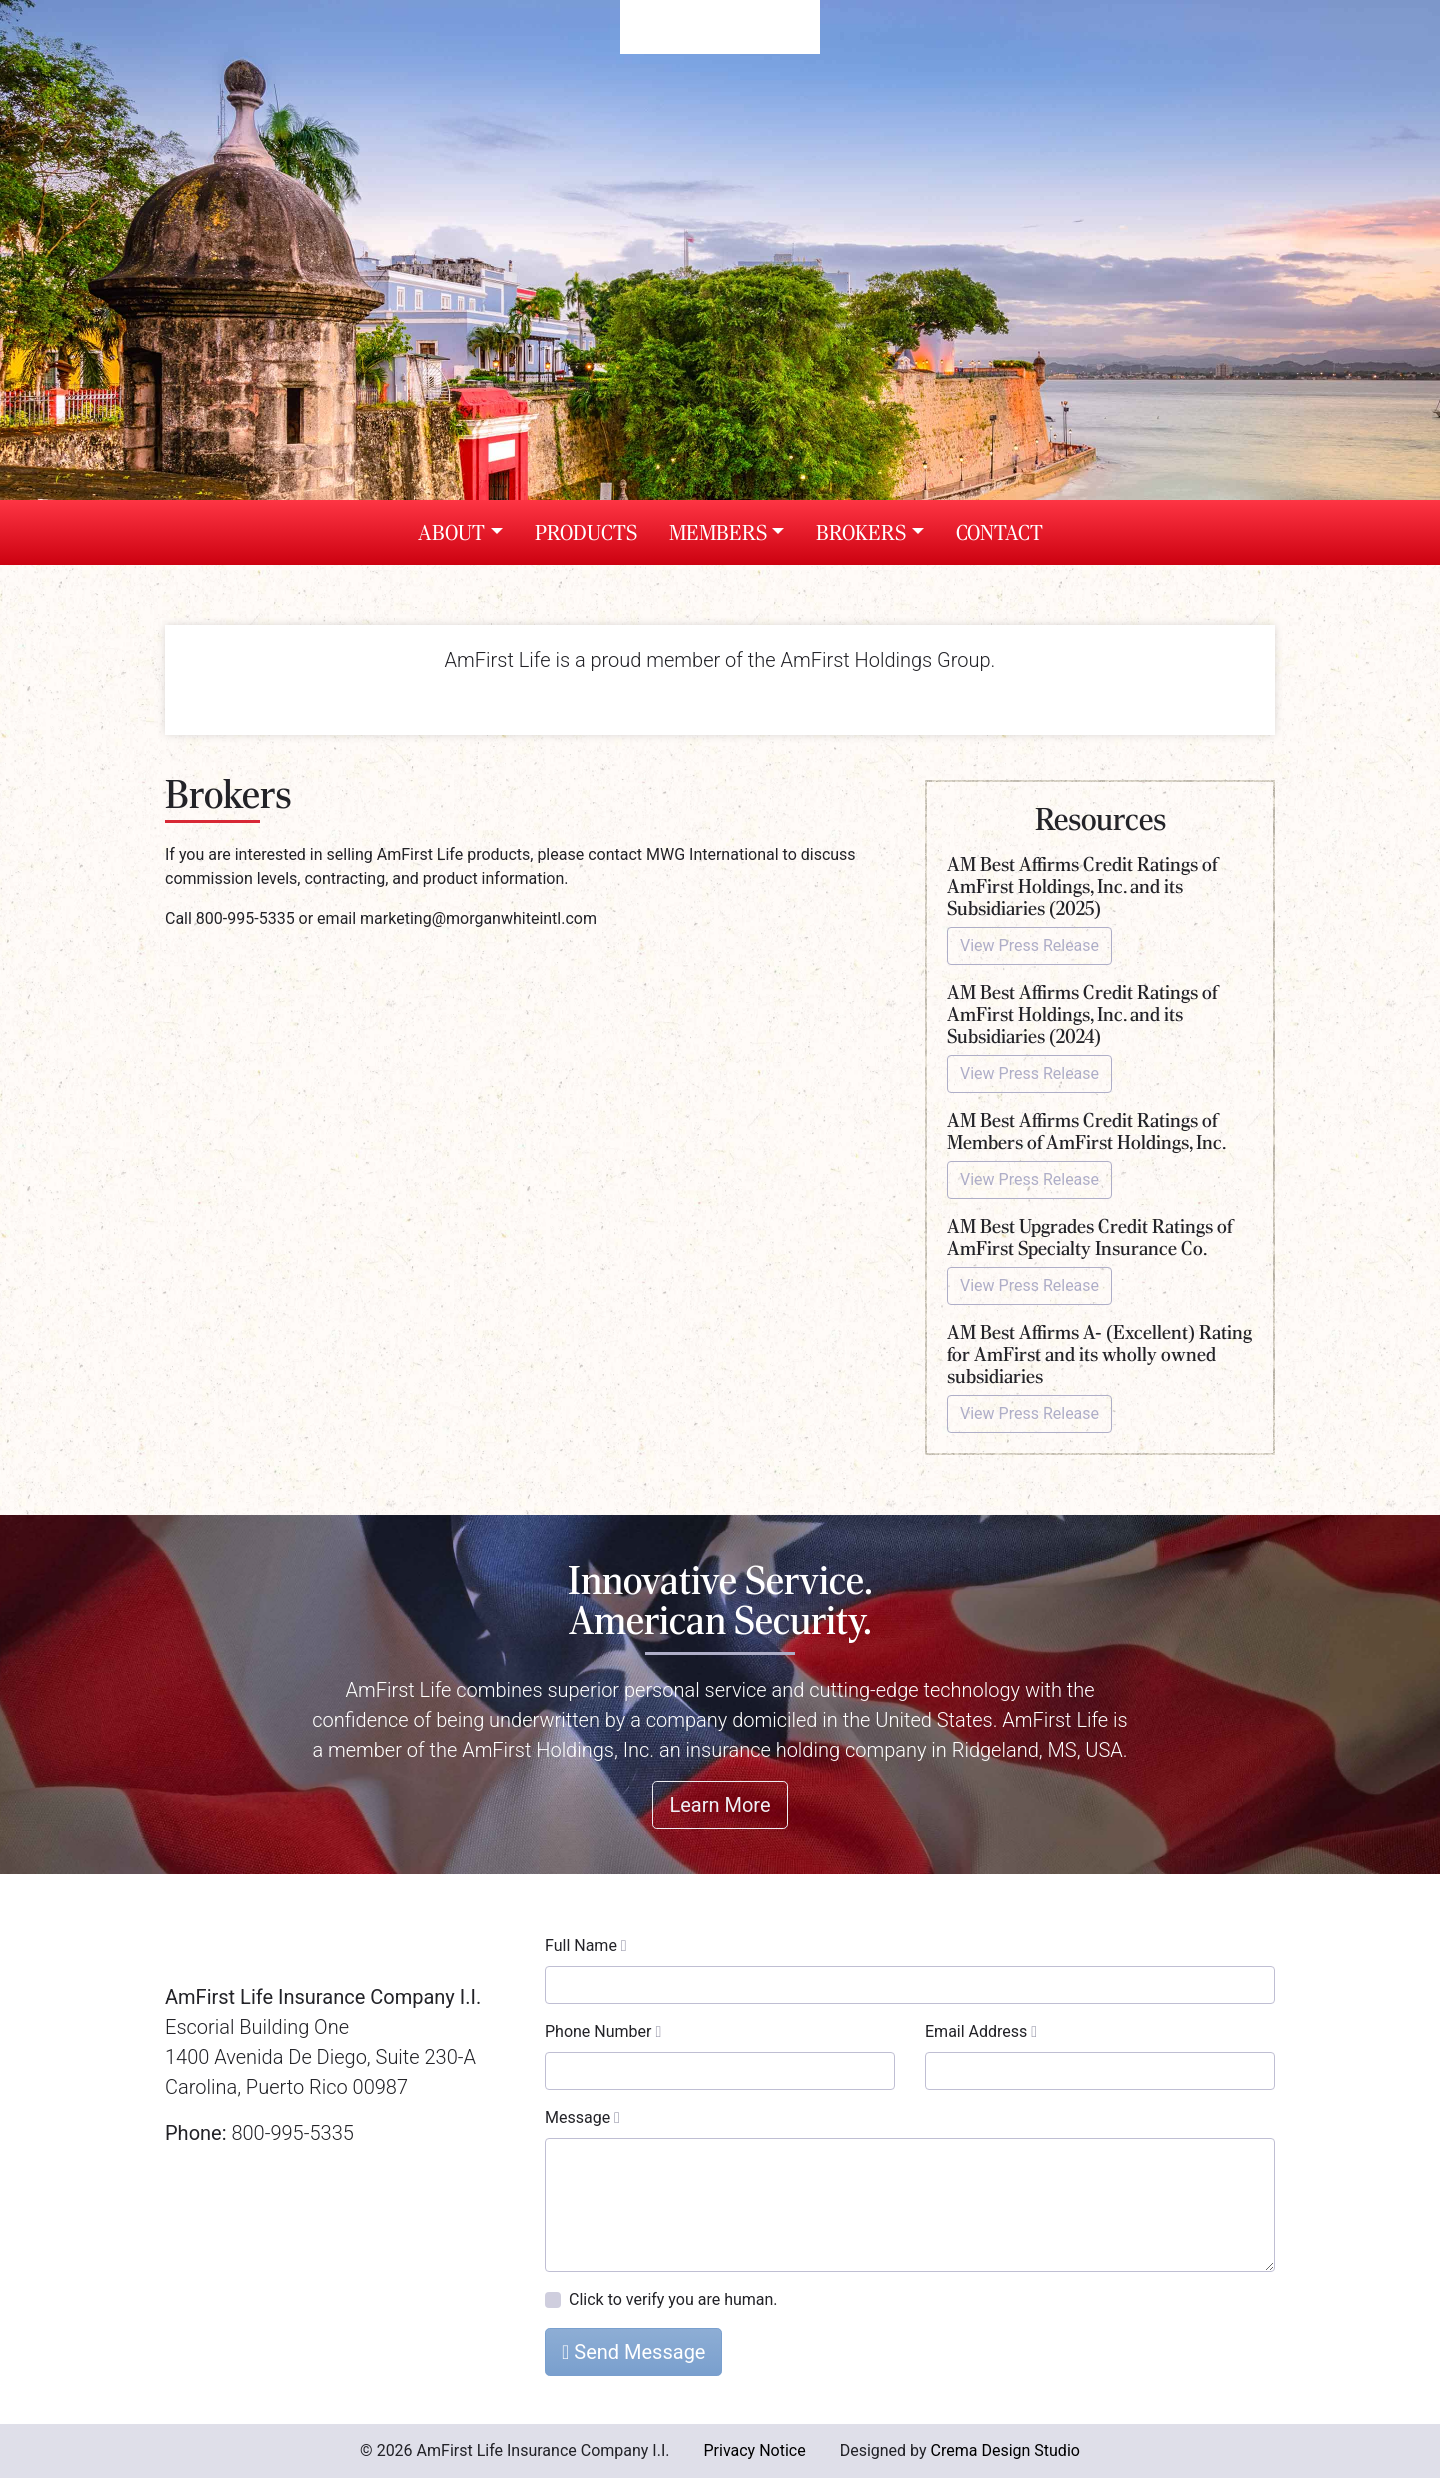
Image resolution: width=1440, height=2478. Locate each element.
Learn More (719, 1805)
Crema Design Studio (1005, 2450)
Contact (999, 532)
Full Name (586, 1945)
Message (582, 2117)
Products (586, 532)
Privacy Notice (754, 2450)
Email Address (981, 2031)
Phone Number (603, 2031)
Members (718, 532)
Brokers (861, 532)
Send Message (633, 2352)
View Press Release (1029, 945)
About (451, 532)
